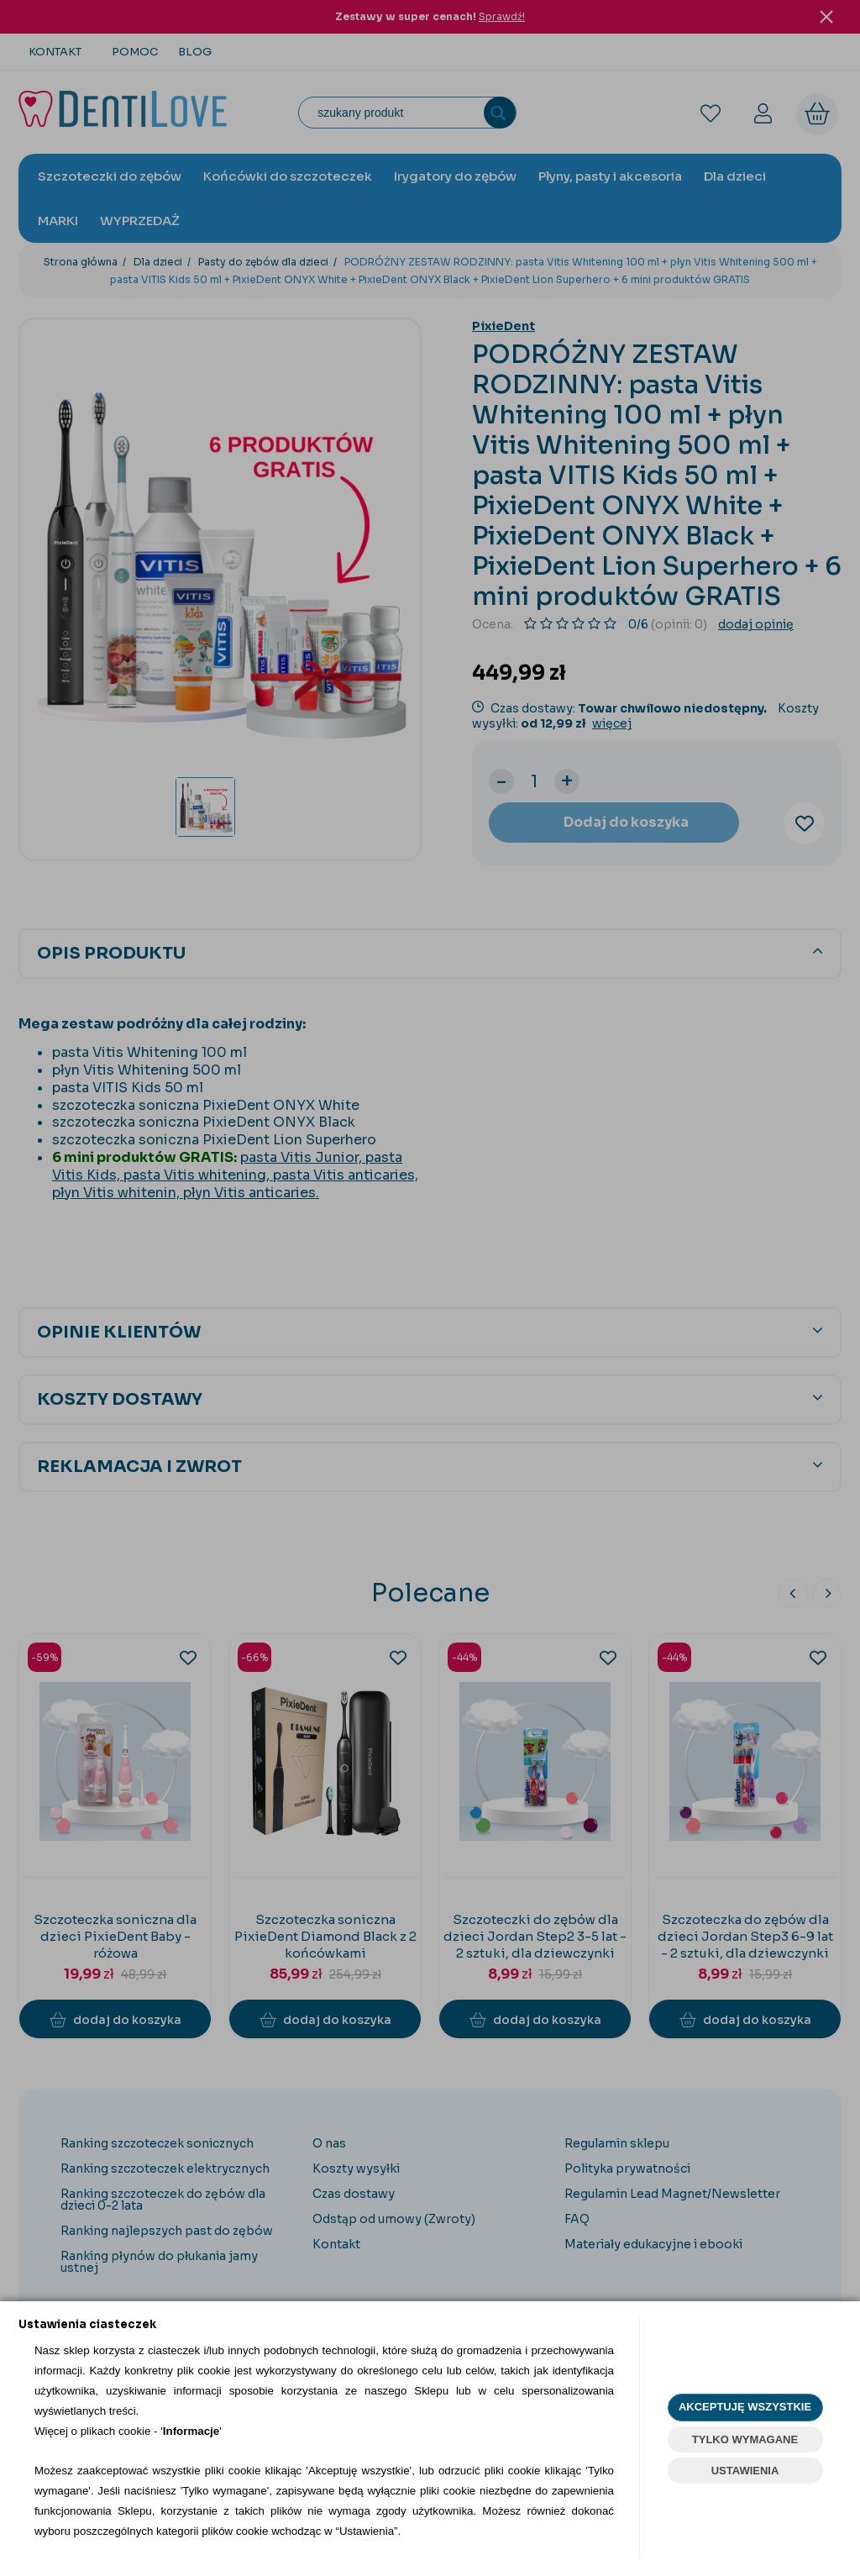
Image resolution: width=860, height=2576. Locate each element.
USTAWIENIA (745, 2470)
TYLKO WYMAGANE (745, 2439)
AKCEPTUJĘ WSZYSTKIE (745, 2406)
